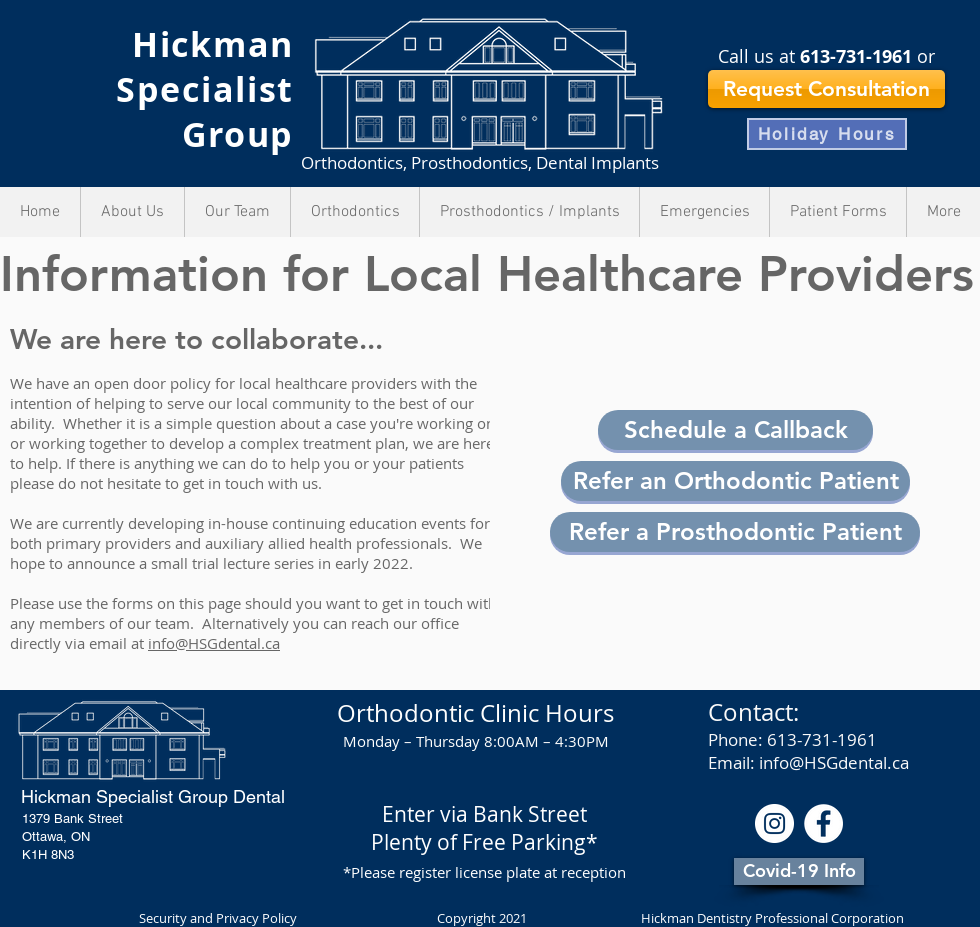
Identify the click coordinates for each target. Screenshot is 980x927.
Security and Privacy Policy (219, 918)
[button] (735, 430)
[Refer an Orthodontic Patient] (735, 481)
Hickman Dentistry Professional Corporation (772, 918)
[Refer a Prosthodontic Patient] (735, 532)
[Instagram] (774, 823)
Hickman (213, 44)
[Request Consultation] (826, 89)
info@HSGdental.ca (214, 643)
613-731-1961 (856, 56)
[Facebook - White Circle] (823, 823)
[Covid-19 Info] (799, 871)
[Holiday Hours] (827, 134)
